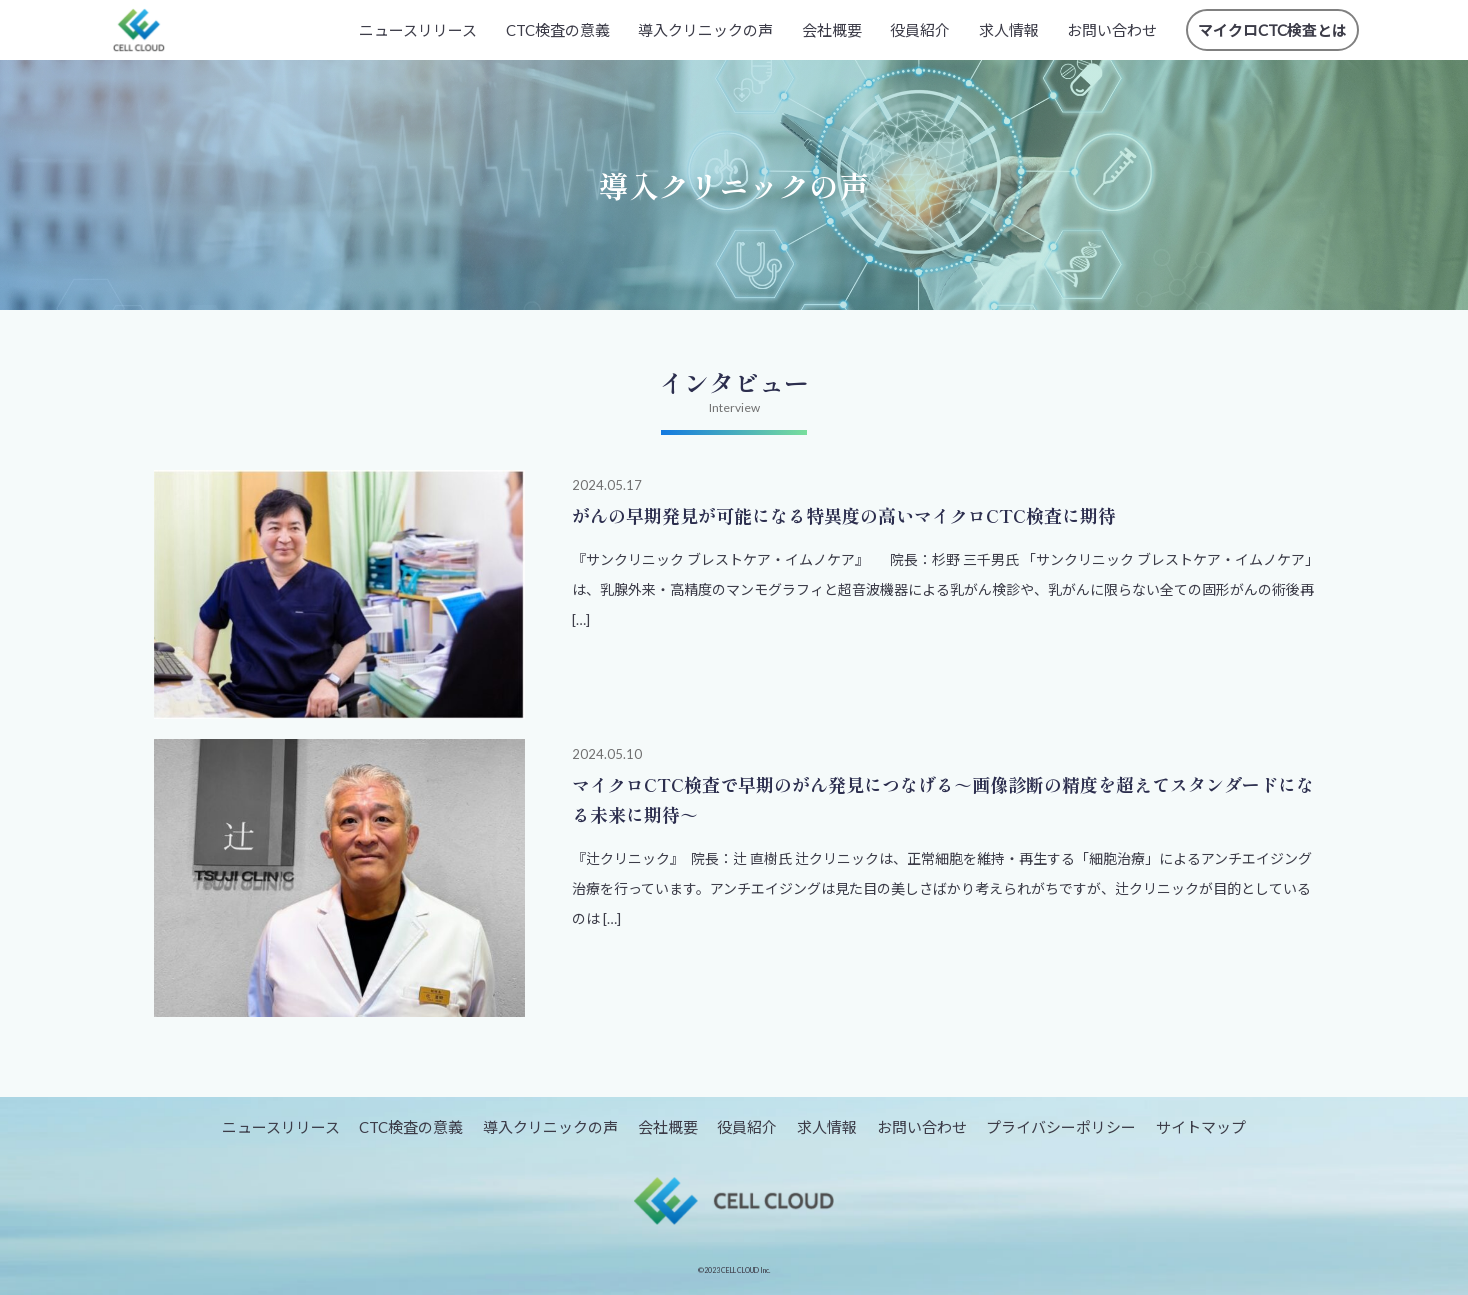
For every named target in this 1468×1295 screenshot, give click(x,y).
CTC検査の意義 (558, 30)
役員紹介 (920, 30)
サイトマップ (1201, 1127)
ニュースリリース (418, 30)
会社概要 (832, 30)
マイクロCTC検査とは (1272, 30)
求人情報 (1009, 30)
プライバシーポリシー (1061, 1127)
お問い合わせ (1112, 30)
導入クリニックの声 (705, 30)
